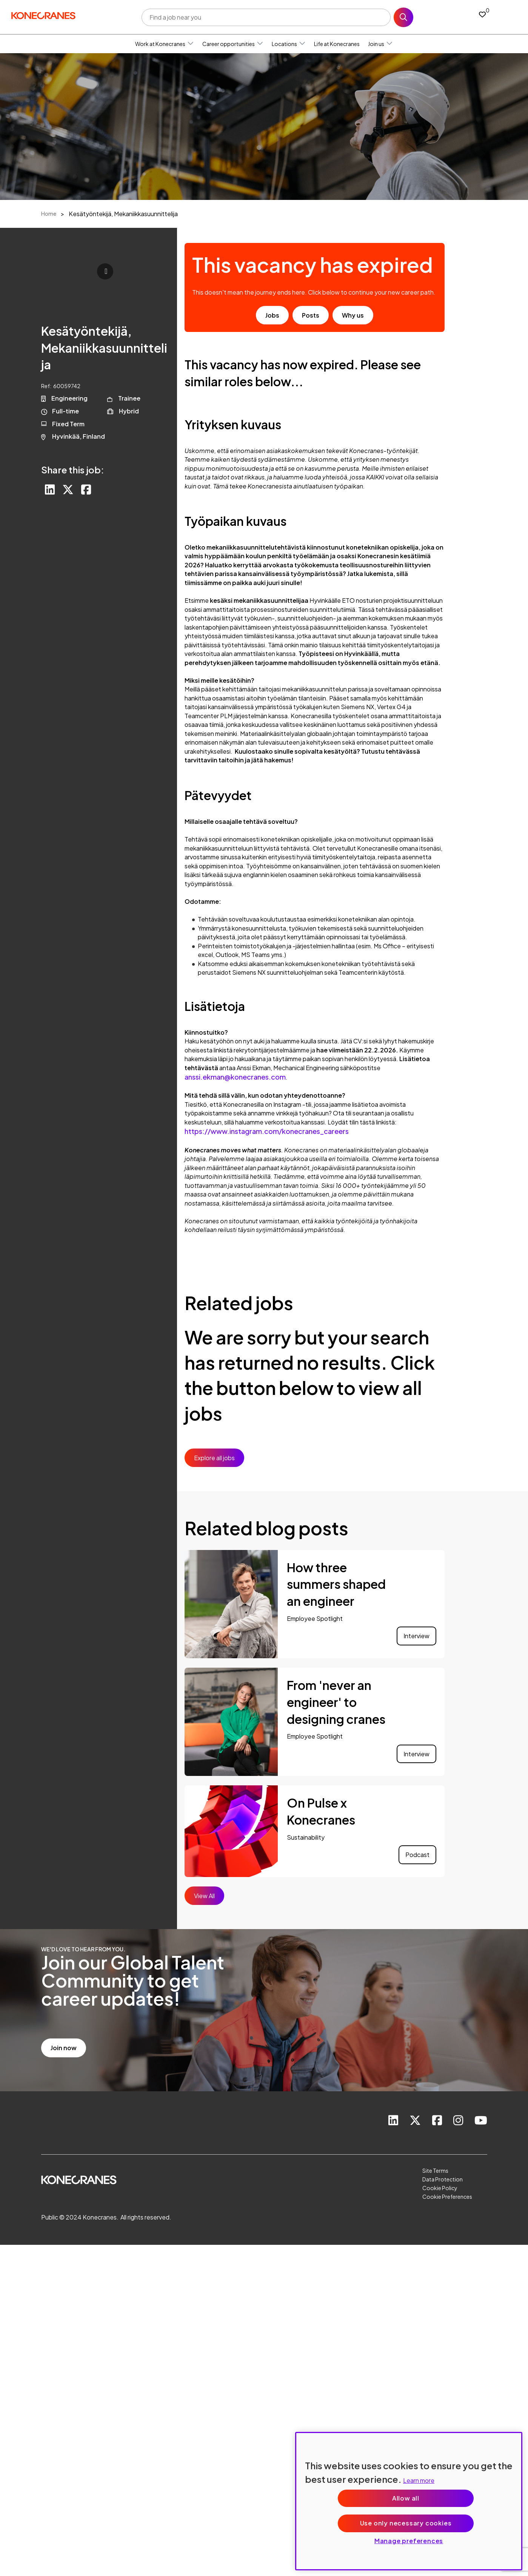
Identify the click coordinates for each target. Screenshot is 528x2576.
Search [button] (403, 17)
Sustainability (306, 1837)
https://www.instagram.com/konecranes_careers (267, 1131)
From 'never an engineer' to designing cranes (336, 1702)
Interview (416, 1636)
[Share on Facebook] (86, 490)
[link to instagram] (458, 2121)
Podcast (417, 1855)
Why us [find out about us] (353, 315)
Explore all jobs (214, 1458)
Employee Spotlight (315, 1618)
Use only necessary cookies (406, 2523)
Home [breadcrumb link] (48, 213)
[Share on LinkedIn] (50, 490)
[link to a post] (231, 1604)
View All (204, 1896)
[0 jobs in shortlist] (482, 14)
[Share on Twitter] (68, 490)
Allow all (405, 2498)
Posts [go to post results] (310, 315)
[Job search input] (266, 17)
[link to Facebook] (437, 2121)
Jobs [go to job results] (272, 315)
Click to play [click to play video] (105, 271)
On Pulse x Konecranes (321, 1811)
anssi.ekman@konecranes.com (235, 1076)
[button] (190, 44)
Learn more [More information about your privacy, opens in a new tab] (418, 2480)
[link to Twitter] (415, 2121)
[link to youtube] (480, 2121)
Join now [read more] (64, 2048)
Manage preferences (408, 2541)
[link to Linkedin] (393, 2121)
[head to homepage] (43, 16)
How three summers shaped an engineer (336, 1584)
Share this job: (72, 469)
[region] (409, 2501)
